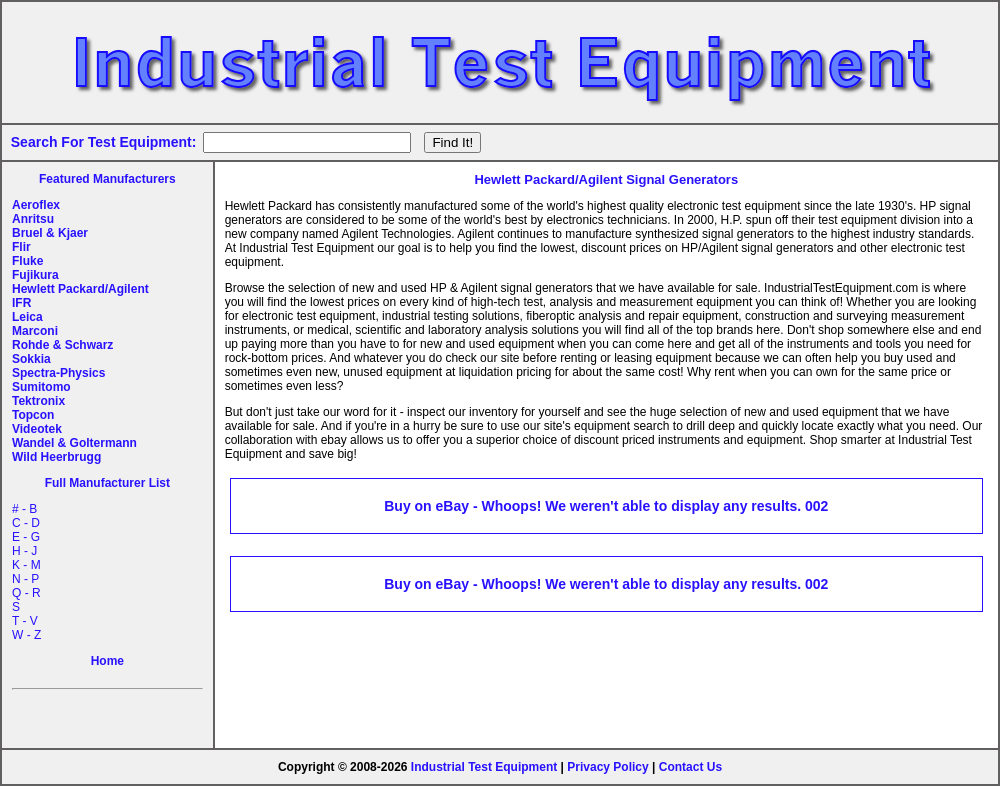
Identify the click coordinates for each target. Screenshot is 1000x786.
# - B (24, 509)
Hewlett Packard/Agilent (80, 289)
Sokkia (31, 359)
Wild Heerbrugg (56, 457)
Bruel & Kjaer (50, 233)
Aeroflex (36, 205)
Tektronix (38, 401)
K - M (26, 565)
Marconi (35, 331)
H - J (24, 551)
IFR (21, 303)
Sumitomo (41, 387)
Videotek (37, 429)
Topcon (33, 415)
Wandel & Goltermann (74, 443)
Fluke (27, 261)
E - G (26, 537)
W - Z (26, 635)
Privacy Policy (607, 767)
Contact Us (690, 767)
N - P (25, 579)
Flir (21, 247)
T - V (25, 621)
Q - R (26, 593)
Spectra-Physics (58, 373)
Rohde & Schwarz (62, 345)
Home (107, 661)
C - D (26, 523)
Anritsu (33, 219)
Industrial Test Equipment (484, 767)
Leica (27, 317)
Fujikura (35, 275)
